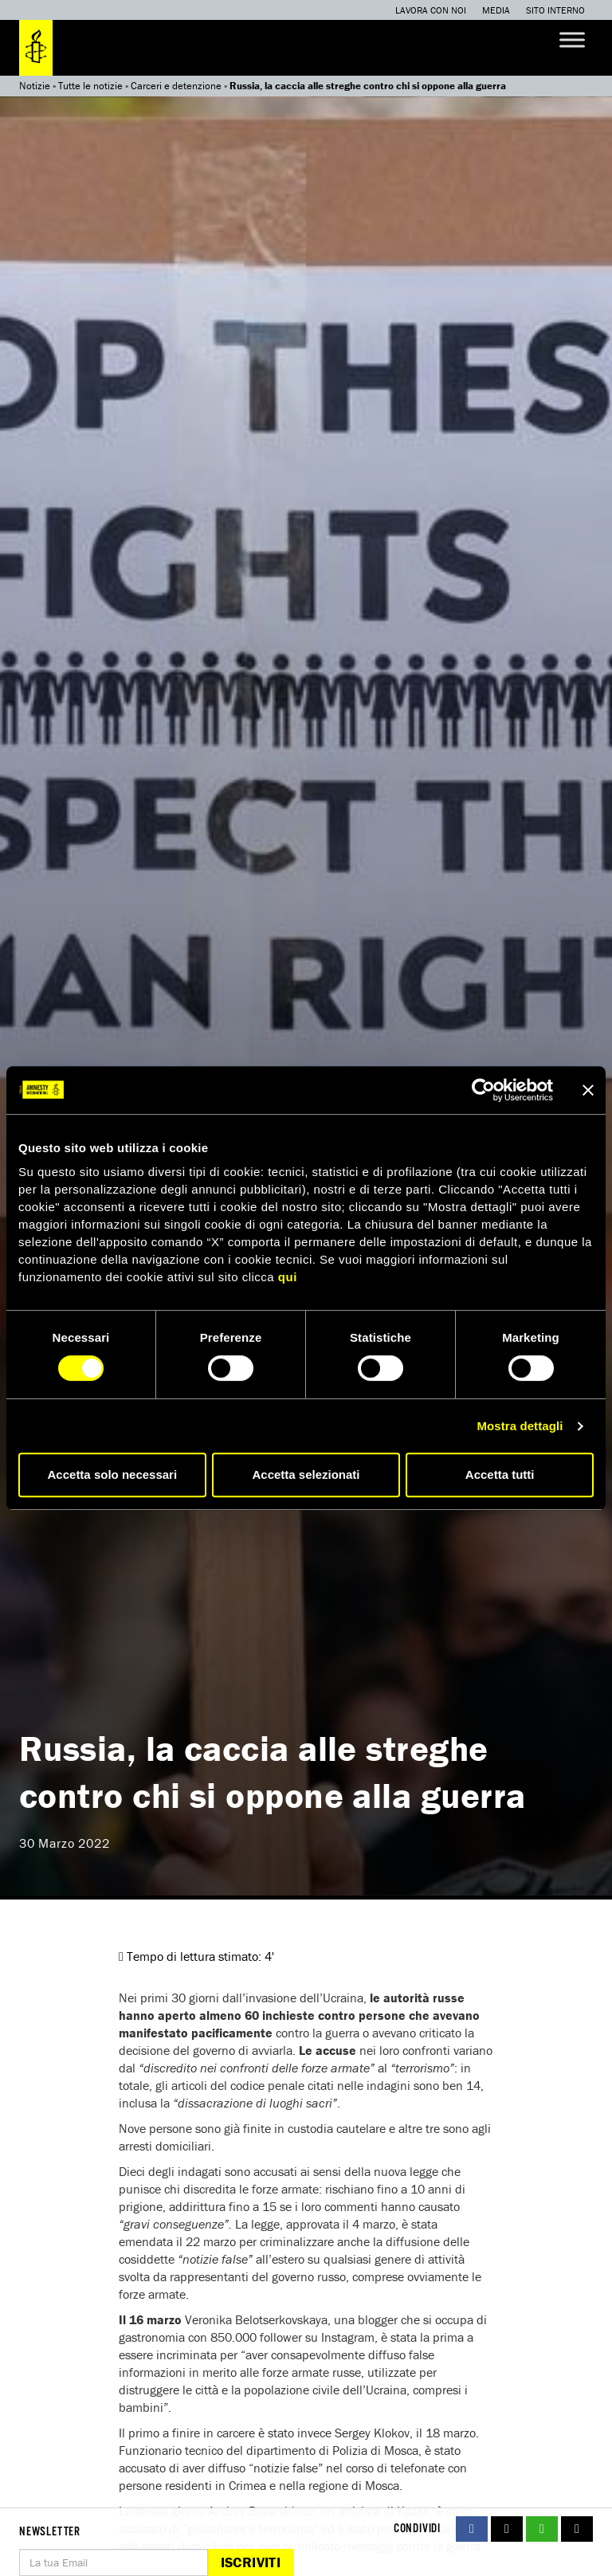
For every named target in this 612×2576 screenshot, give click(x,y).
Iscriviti (250, 2562)
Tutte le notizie (90, 85)
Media (496, 10)
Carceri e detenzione (176, 85)
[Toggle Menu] (572, 39)
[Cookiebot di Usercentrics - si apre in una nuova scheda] (483, 1090)
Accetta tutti (500, 1474)
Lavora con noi (430, 10)
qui (287, 1277)
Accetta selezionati (305, 1474)
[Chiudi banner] (588, 1090)
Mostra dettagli (520, 1426)
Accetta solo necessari (113, 1474)
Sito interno (555, 10)
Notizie (34, 85)
